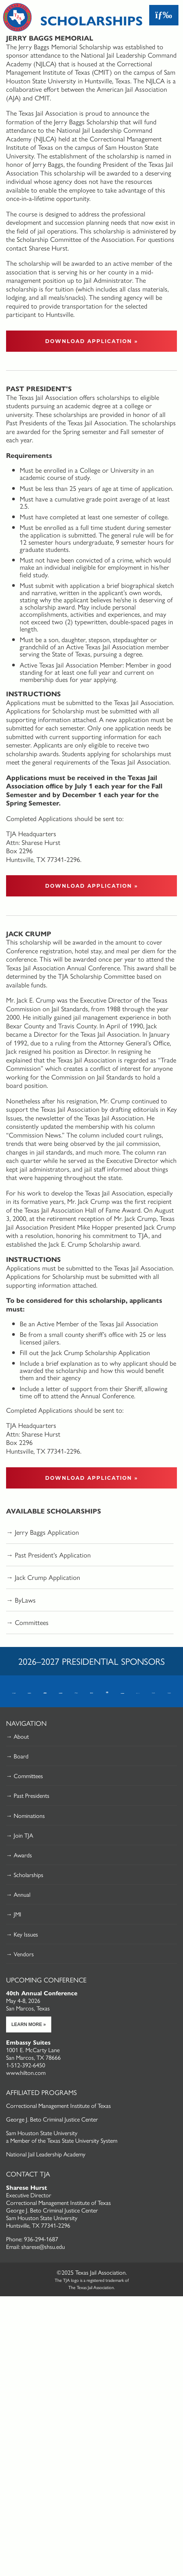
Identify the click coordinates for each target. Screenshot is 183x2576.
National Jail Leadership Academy (45, 2154)
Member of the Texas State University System (63, 2140)
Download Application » (91, 341)
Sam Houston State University (41, 2132)
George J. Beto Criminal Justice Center (52, 2119)
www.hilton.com (26, 2072)
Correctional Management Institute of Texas (58, 2105)
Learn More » (28, 2024)
